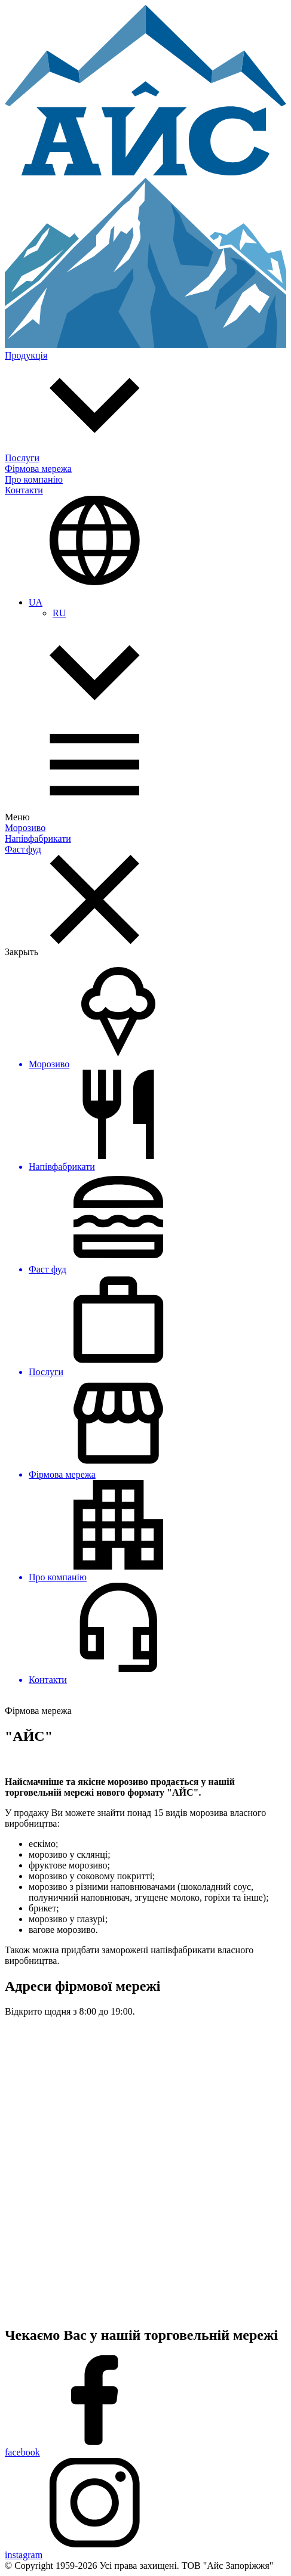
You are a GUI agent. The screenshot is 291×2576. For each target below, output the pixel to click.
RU (59, 613)
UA (35, 602)
